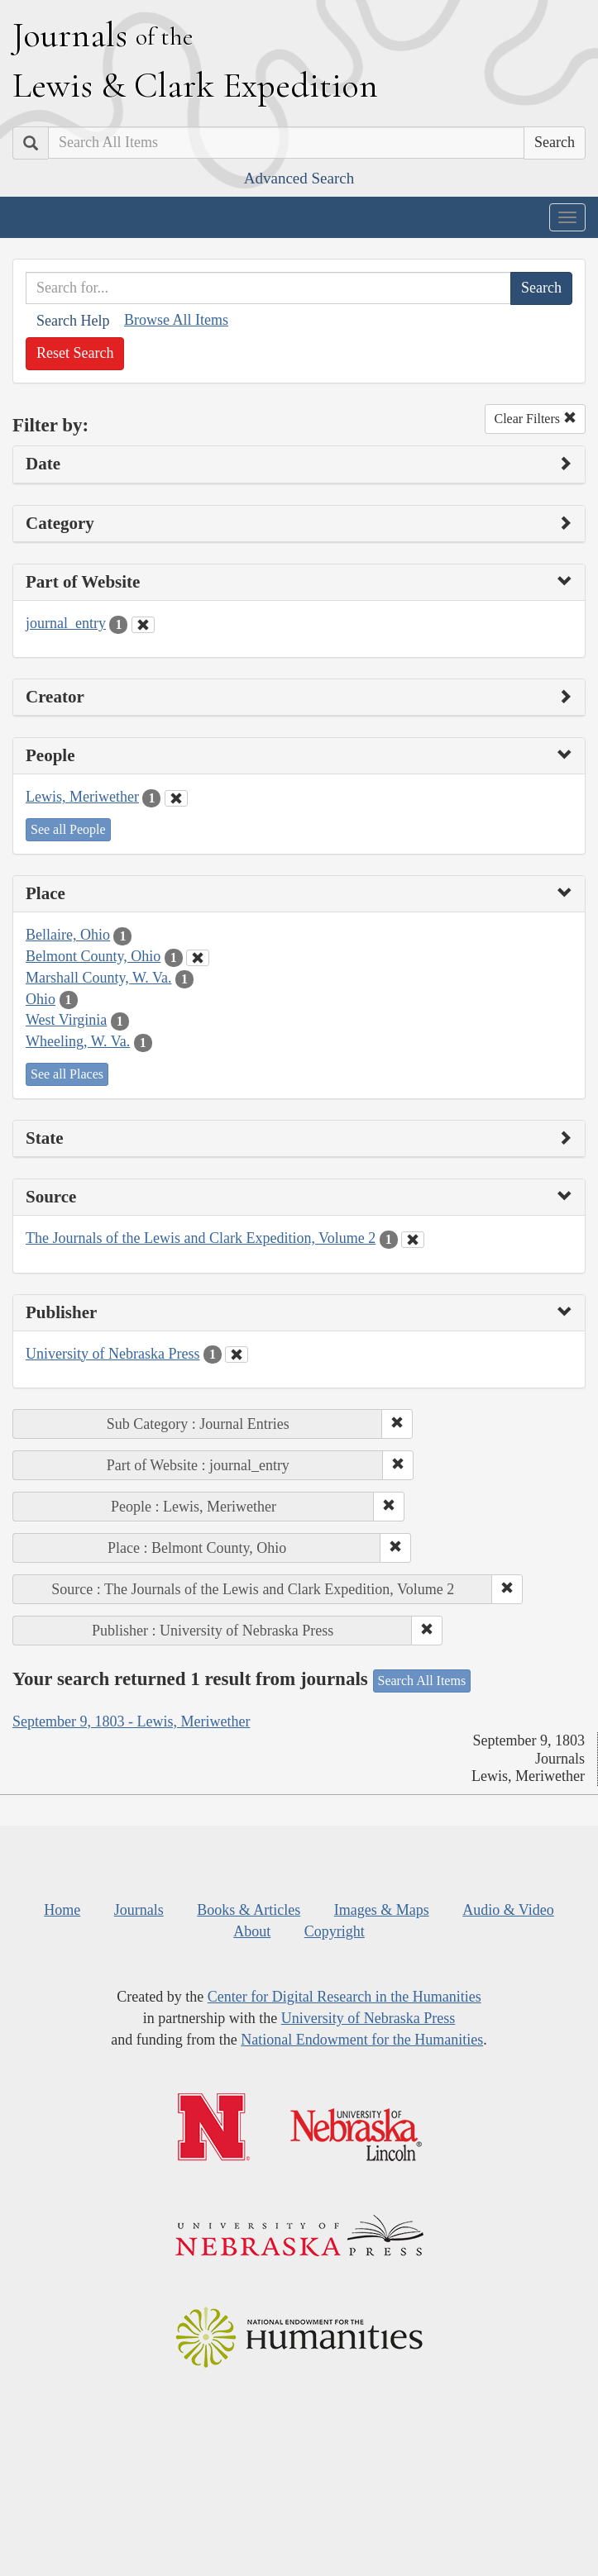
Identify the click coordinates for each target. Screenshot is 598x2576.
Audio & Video (508, 1910)
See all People (68, 829)
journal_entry (66, 623)
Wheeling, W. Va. (78, 1041)
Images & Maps (381, 1910)
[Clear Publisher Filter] (236, 1354)
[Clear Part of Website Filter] (143, 625)
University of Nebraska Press (112, 1353)
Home (62, 1910)
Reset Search (74, 353)
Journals (139, 1910)
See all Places (67, 1074)
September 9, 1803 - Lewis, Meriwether (131, 1721)
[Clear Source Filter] (412, 1239)
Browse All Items (176, 320)
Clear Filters (535, 419)
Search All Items (422, 1681)
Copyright (334, 1931)
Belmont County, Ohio (93, 956)
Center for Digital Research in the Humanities (344, 1996)
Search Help (72, 320)
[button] (397, 1424)
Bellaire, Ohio (68, 934)
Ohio (40, 999)
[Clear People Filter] (176, 798)
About (251, 1931)
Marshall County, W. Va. (99, 977)
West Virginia (66, 1020)
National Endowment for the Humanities (362, 2039)
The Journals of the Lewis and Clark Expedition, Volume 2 (201, 1238)
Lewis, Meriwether (82, 796)
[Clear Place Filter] (197, 958)
